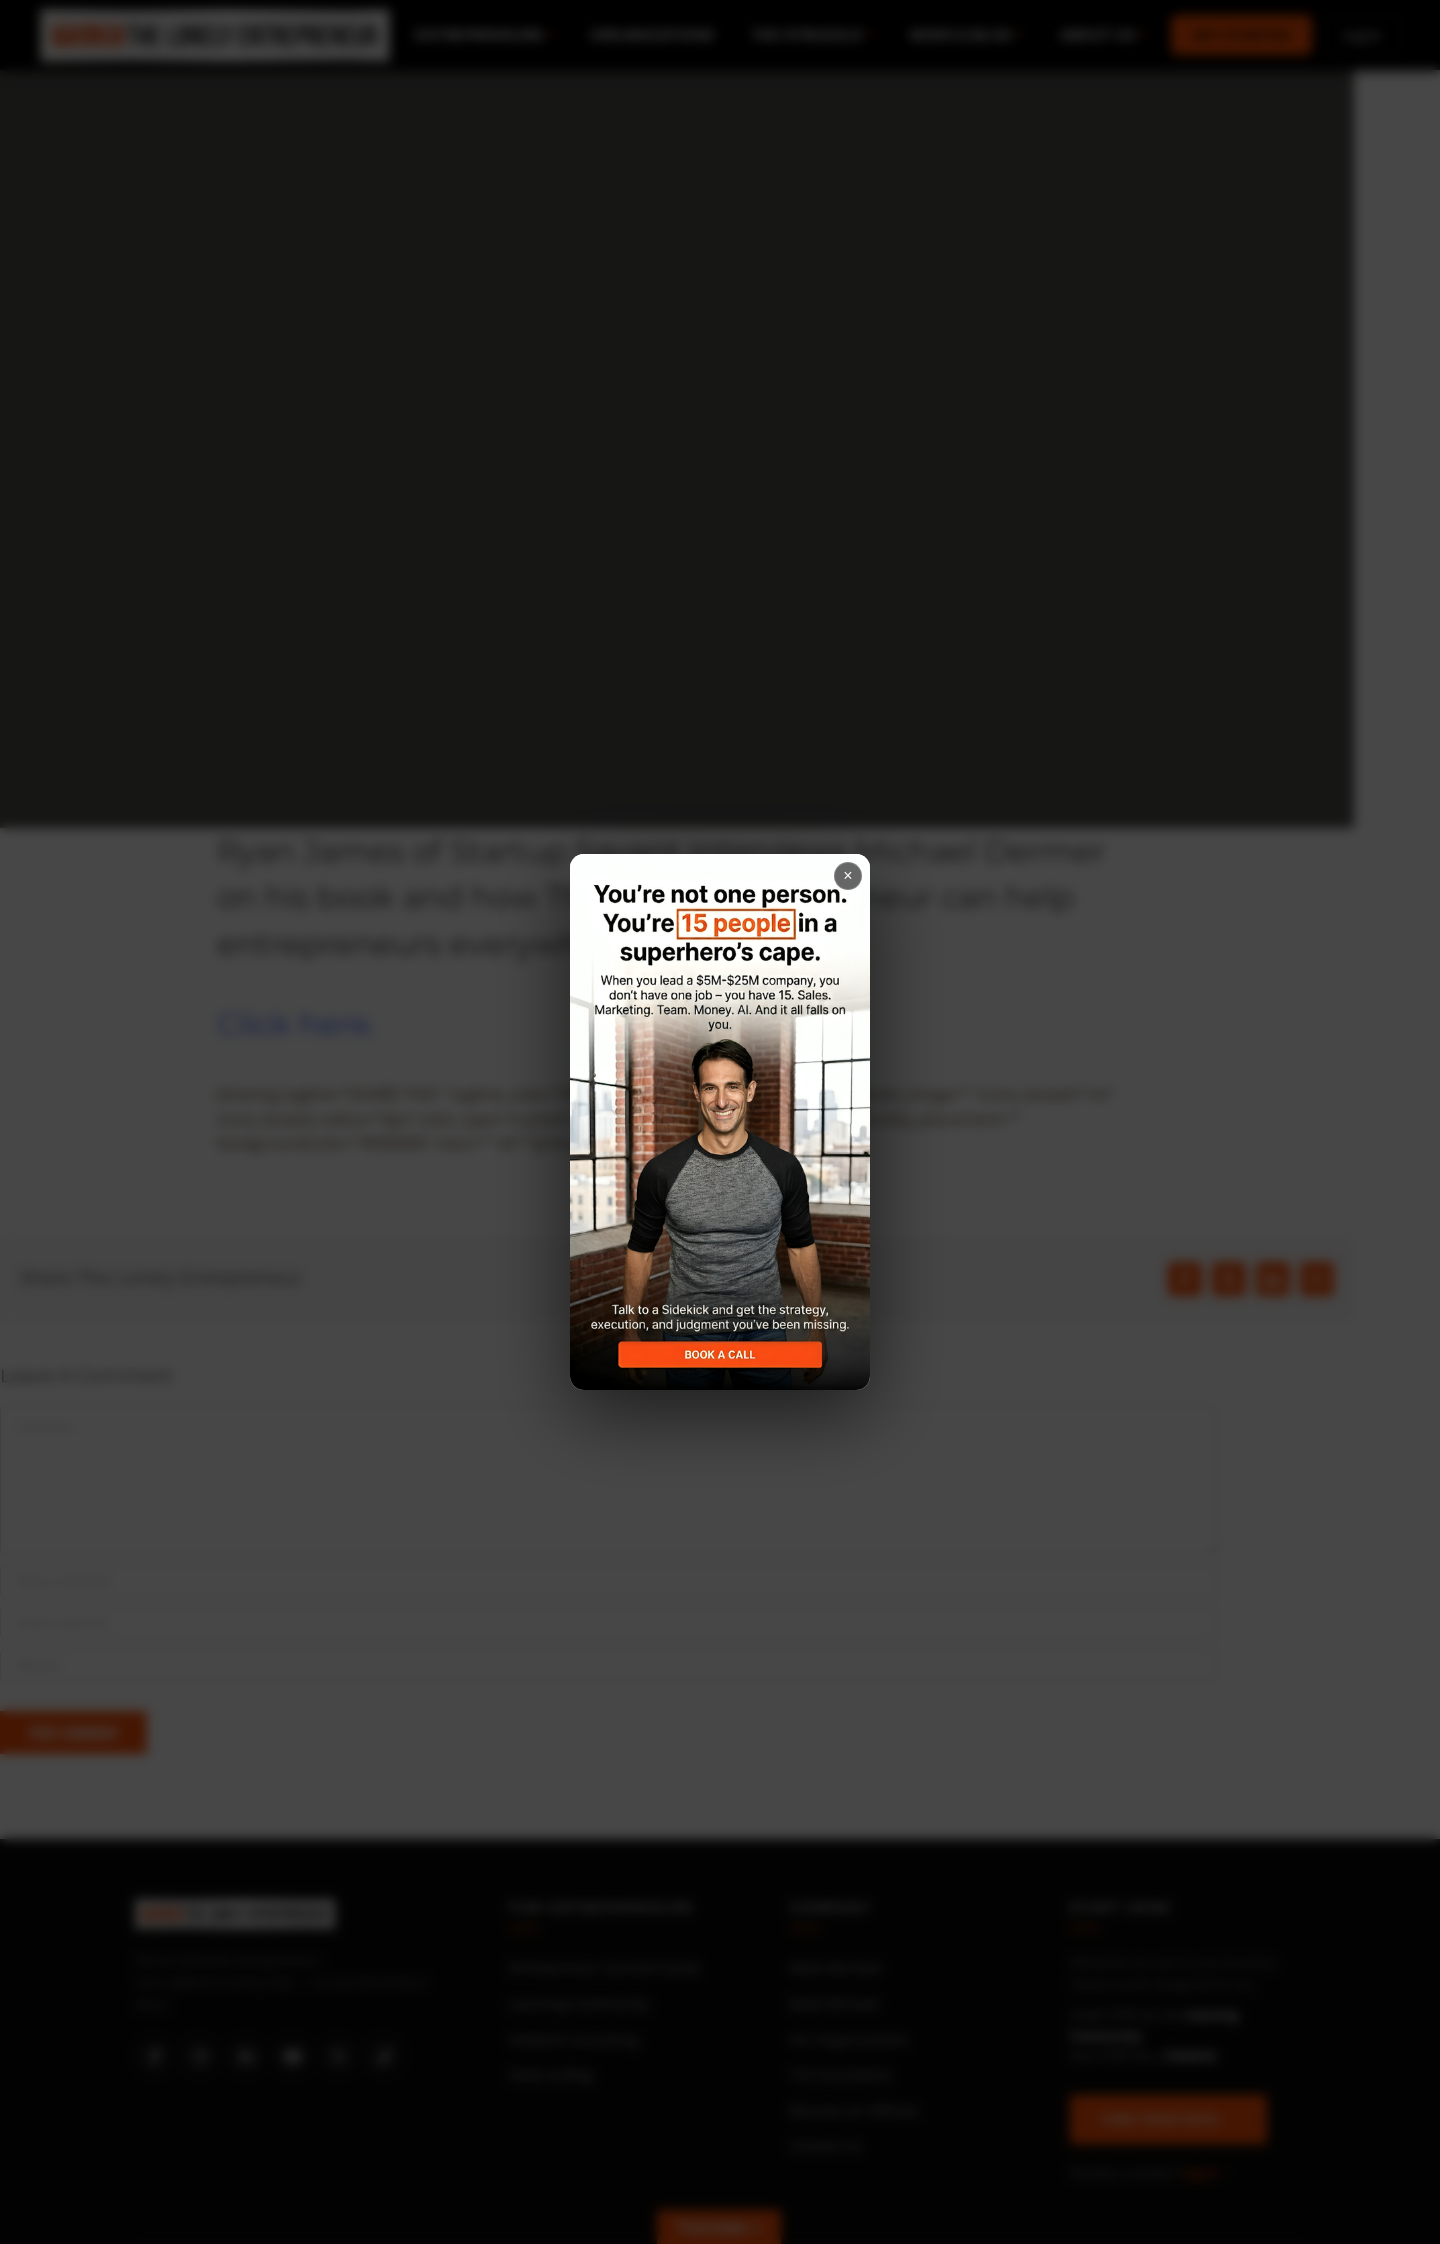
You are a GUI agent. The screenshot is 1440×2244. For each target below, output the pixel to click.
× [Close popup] (847, 875)
